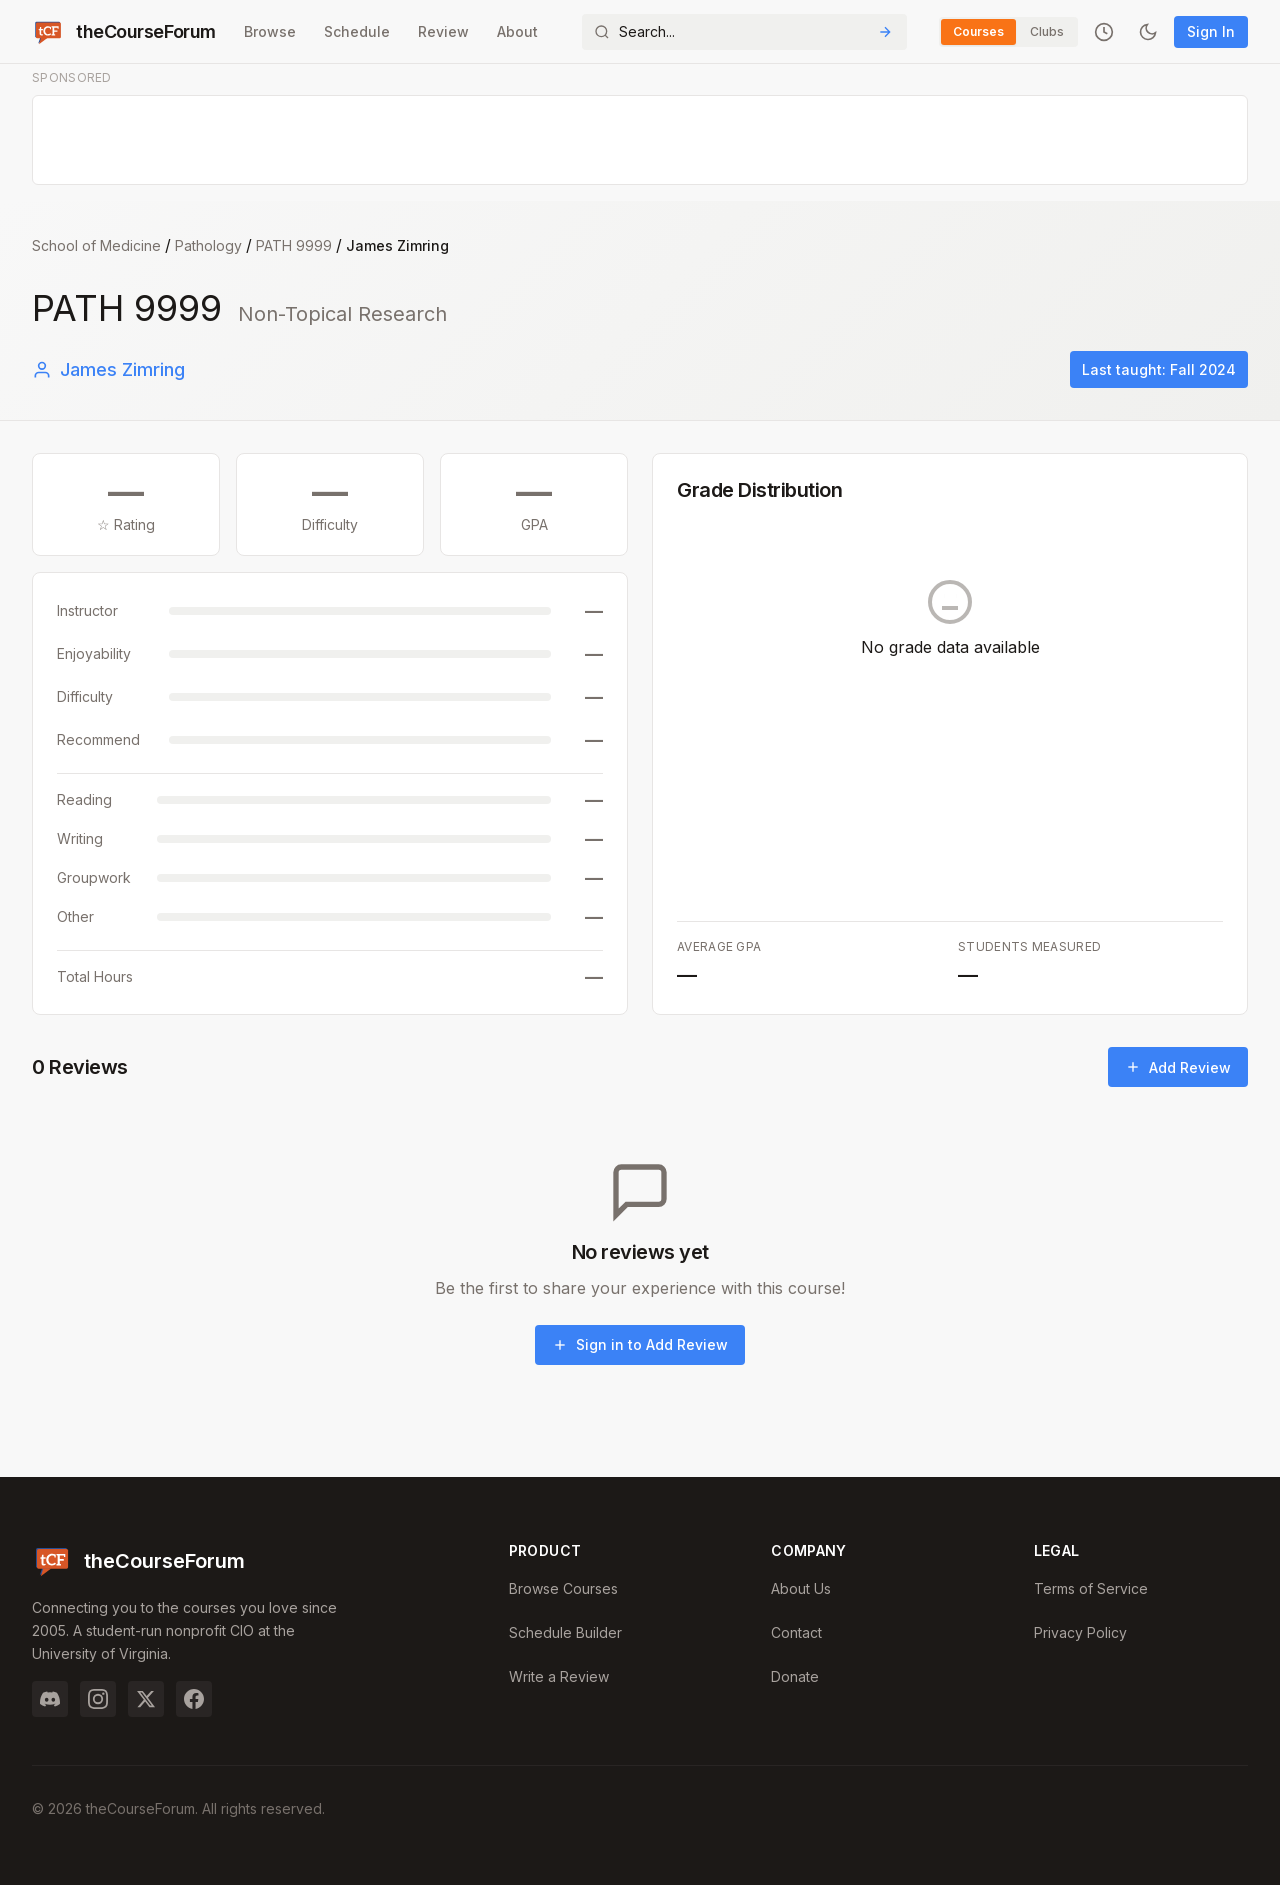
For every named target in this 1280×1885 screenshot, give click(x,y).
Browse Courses (563, 1588)
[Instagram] (98, 1699)
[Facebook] (194, 1699)
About (517, 31)
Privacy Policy (1080, 1632)
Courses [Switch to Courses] (978, 31)
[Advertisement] (641, 141)
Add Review (1178, 1067)
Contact (796, 1632)
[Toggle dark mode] (1148, 32)
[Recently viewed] (1104, 32)
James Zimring (108, 369)
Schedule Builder (565, 1632)
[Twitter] (146, 1699)
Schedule (357, 31)
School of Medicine (96, 245)
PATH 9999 (294, 245)
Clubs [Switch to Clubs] (1047, 31)
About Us (801, 1588)
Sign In (1211, 31)
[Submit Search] (885, 32)
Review (443, 31)
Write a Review (559, 1676)
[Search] (744, 32)
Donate (795, 1676)
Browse (270, 31)
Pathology (208, 245)
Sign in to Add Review (640, 1344)
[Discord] (50, 1699)
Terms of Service (1091, 1588)
